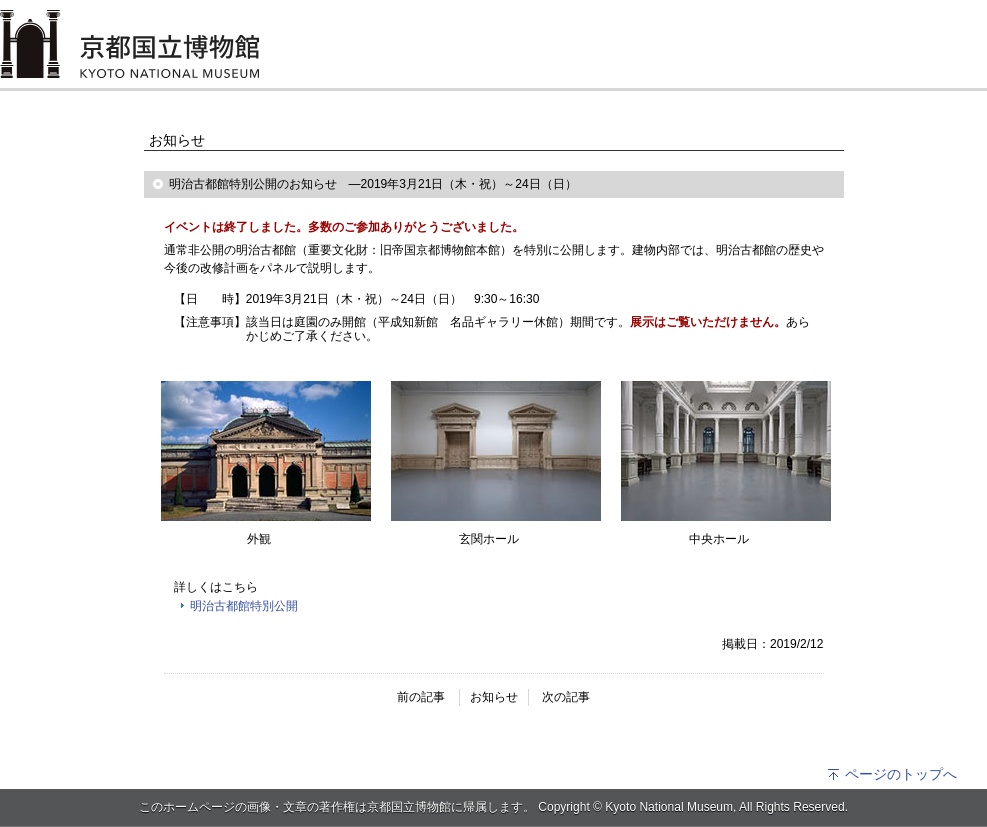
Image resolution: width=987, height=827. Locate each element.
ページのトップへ (891, 774)
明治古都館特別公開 (244, 606)
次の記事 (566, 697)
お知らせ (494, 697)
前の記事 (421, 697)
